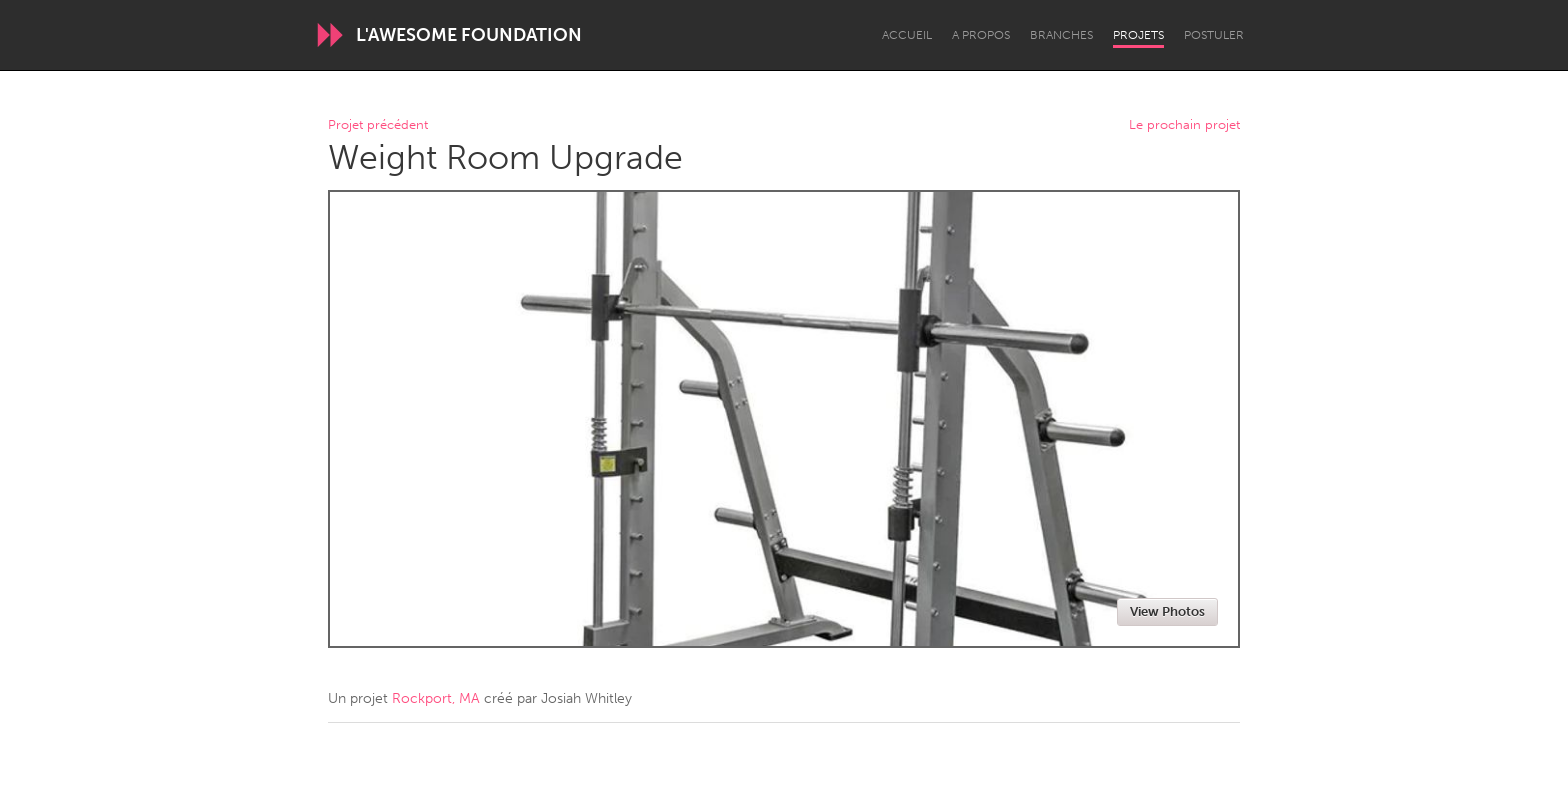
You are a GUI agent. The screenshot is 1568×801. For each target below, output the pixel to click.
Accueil (907, 35)
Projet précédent (378, 125)
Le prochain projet (1184, 125)
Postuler (1214, 35)
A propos (981, 35)
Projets (1138, 35)
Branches (1061, 35)
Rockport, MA (436, 698)
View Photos (1167, 611)
